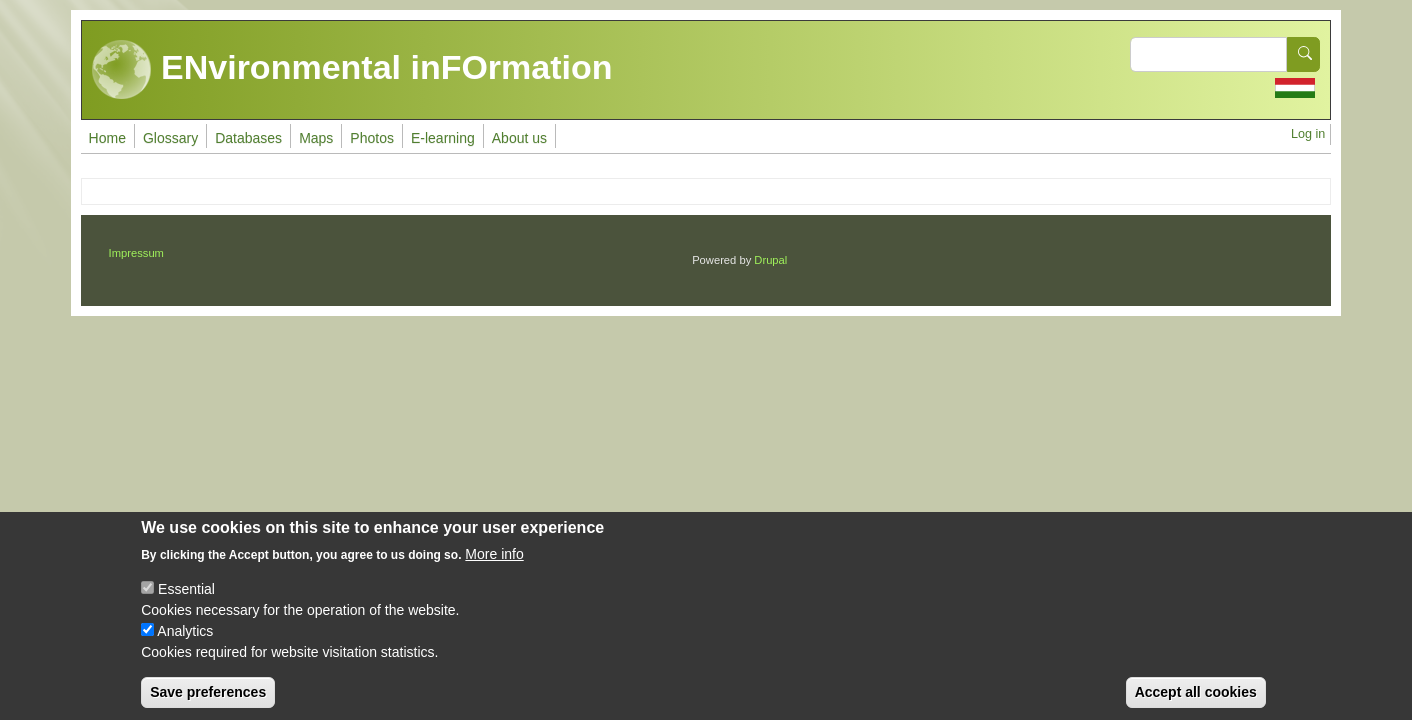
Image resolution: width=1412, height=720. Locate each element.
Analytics (185, 646)
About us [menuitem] (519, 138)
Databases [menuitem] (248, 138)
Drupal (770, 260)
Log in (1308, 134)
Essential (186, 604)
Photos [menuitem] (372, 138)
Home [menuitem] (107, 138)
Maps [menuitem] (316, 138)
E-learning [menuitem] (443, 138)
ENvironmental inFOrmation (352, 70)
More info (494, 569)
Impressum (136, 253)
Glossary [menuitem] (170, 138)
